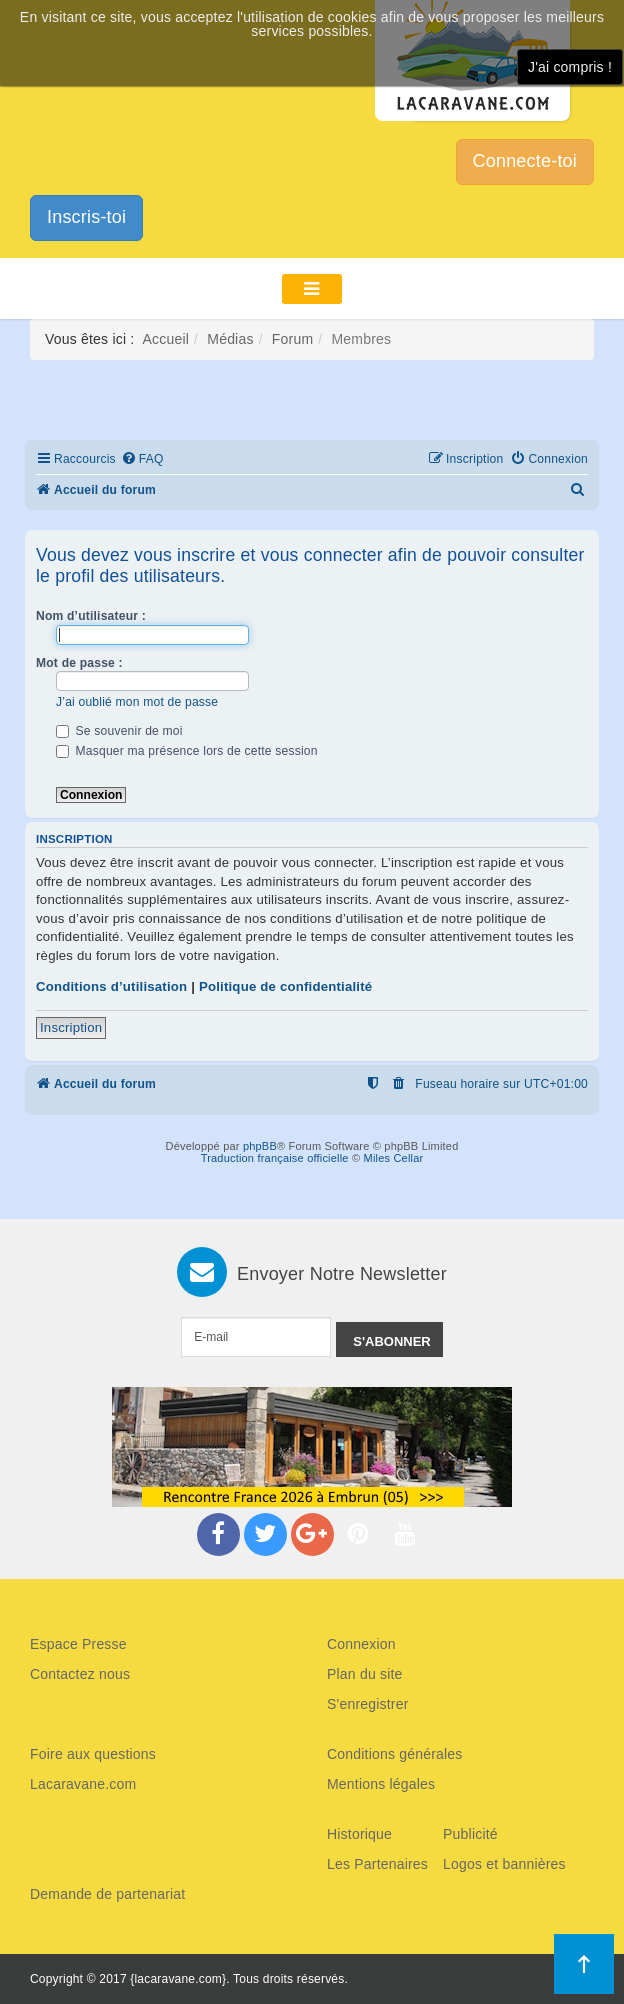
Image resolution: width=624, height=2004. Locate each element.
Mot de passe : (79, 663)
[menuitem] (142, 459)
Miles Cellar (394, 1158)
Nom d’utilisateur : (91, 616)
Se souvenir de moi (119, 731)
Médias (230, 339)
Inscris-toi (86, 217)
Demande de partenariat (107, 1894)
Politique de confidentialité (285, 986)
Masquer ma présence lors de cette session (187, 751)
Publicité (470, 1834)
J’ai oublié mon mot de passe (137, 702)
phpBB (260, 1146)
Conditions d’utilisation (111, 986)
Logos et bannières (504, 1864)
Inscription (71, 1027)
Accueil (166, 339)
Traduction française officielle (275, 1158)
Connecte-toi (525, 161)
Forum (292, 339)
